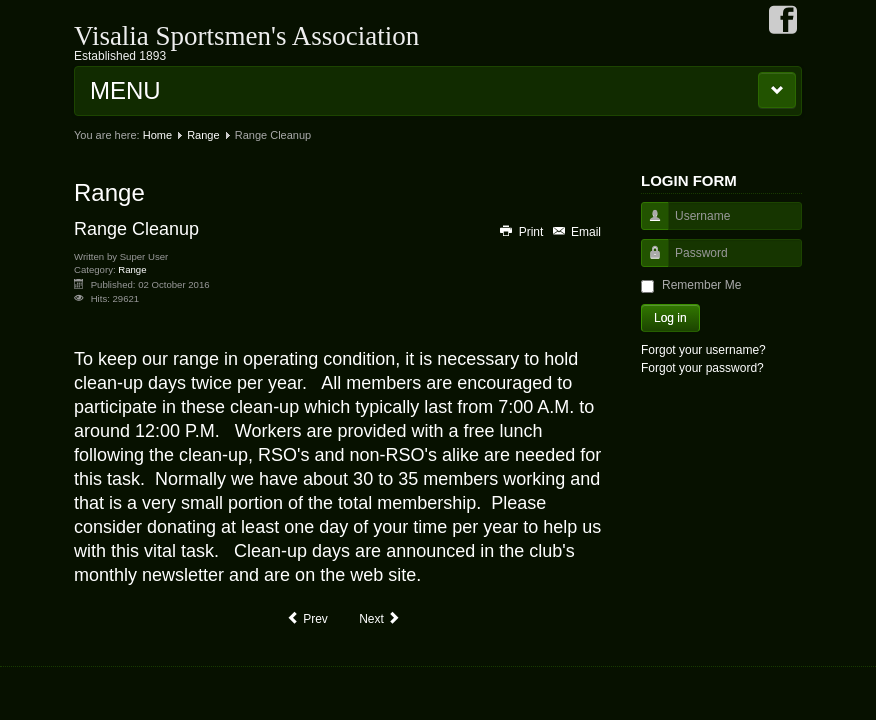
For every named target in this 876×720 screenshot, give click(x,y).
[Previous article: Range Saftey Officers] (307, 619)
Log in (670, 318)
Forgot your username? (703, 350)
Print (522, 232)
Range (203, 135)
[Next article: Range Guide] (380, 619)
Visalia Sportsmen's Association (246, 36)
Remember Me (701, 285)
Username (647, 225)
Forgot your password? (702, 368)
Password (647, 262)
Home (157, 135)
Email (576, 232)
